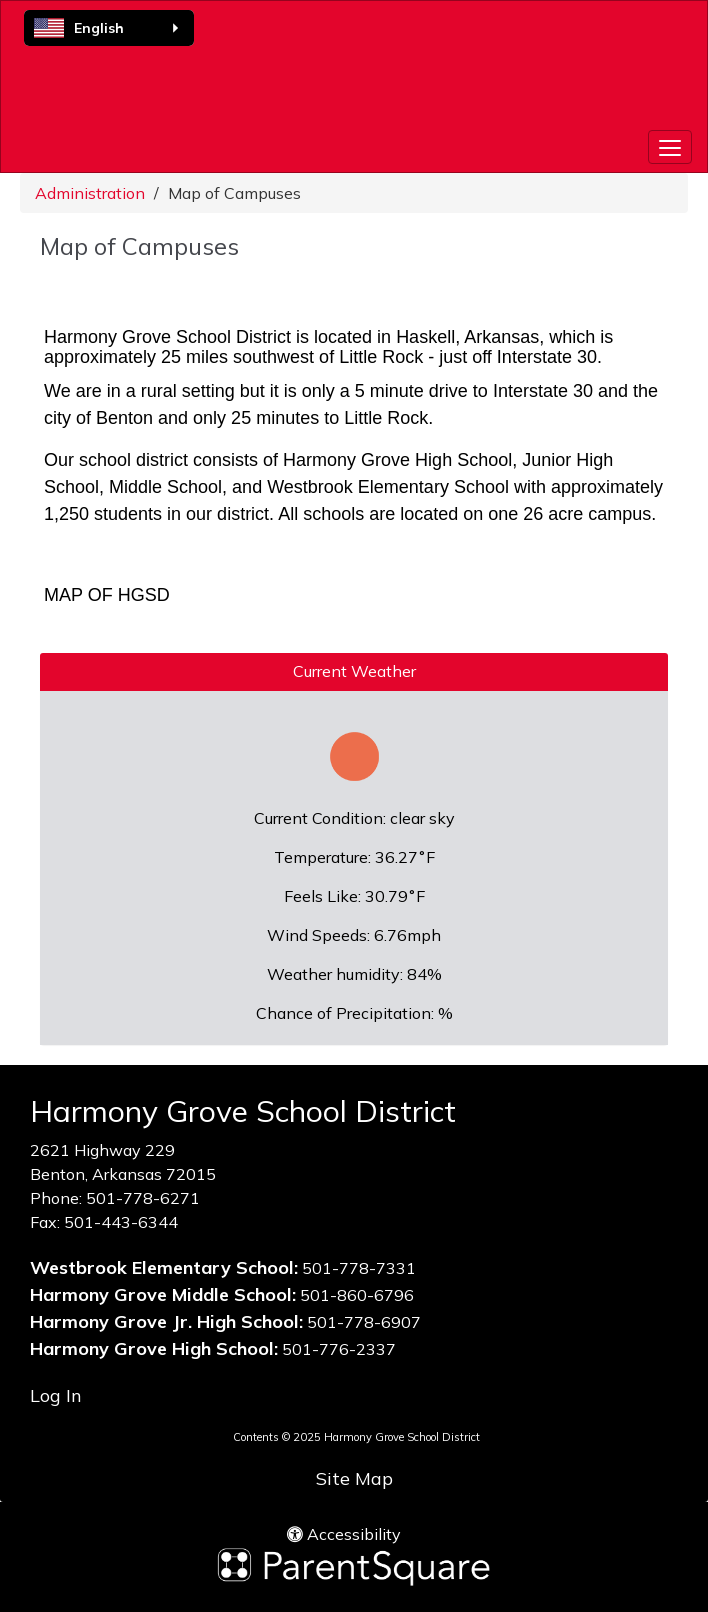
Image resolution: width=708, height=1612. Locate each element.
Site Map (354, 1478)
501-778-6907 (364, 1322)
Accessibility (344, 1534)
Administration (90, 193)
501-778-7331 (359, 1268)
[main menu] (670, 147)
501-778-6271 (143, 1198)
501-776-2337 (339, 1349)
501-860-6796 (357, 1295)
